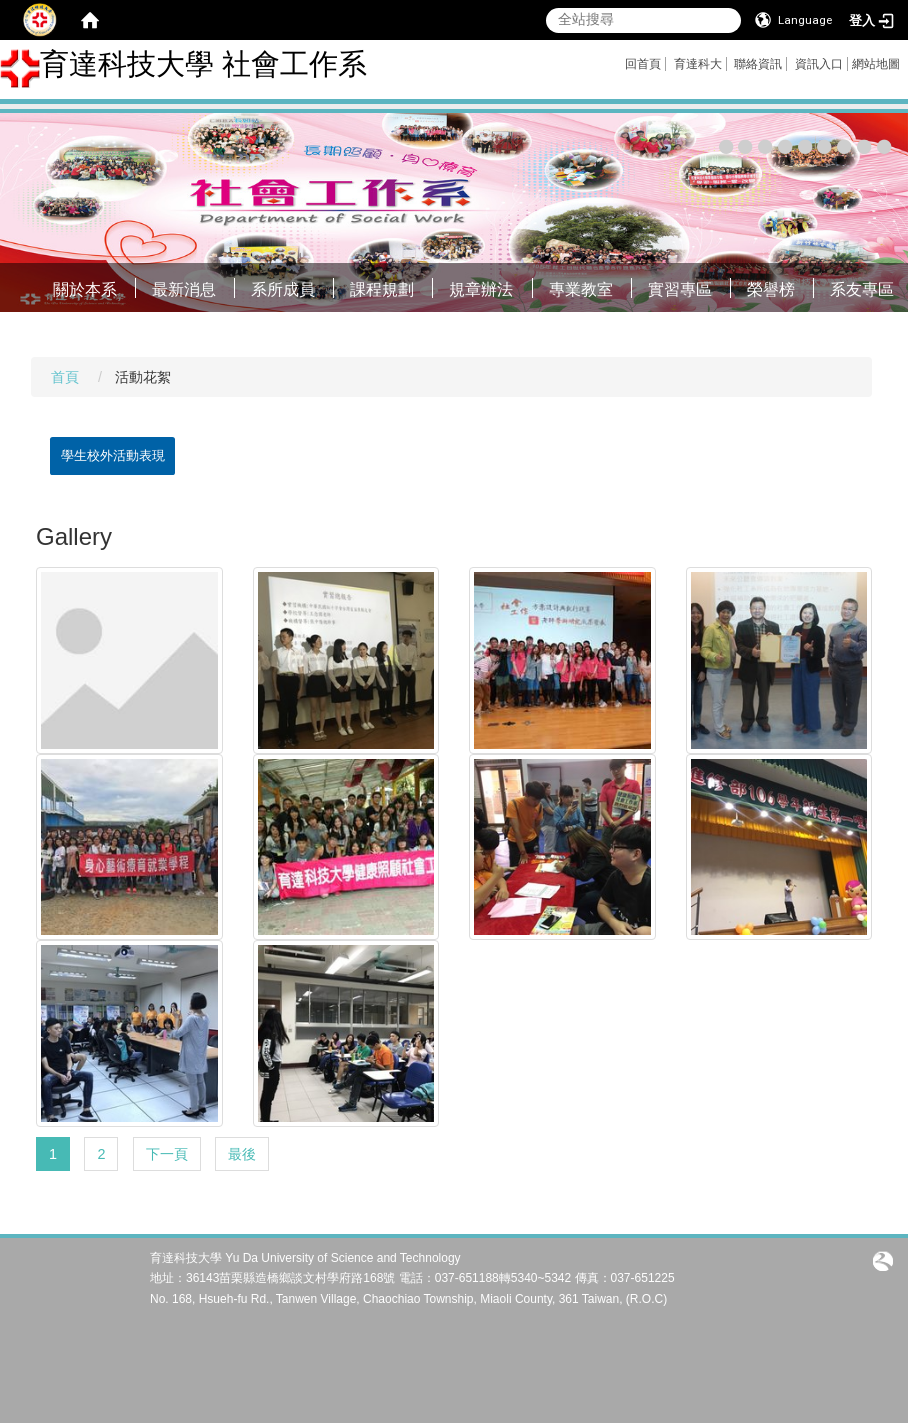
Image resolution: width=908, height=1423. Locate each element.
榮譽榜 (771, 289)
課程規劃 (382, 289)
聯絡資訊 (758, 64)
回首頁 (643, 64)
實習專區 (680, 289)
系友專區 (862, 289)
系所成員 (283, 289)
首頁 (65, 377)
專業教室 (581, 289)
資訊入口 (819, 64)
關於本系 (85, 289)
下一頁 (167, 1154)
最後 (242, 1154)
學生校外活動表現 (113, 455)
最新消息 (184, 289)
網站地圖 (876, 64)
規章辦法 (481, 289)
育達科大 (698, 64)
